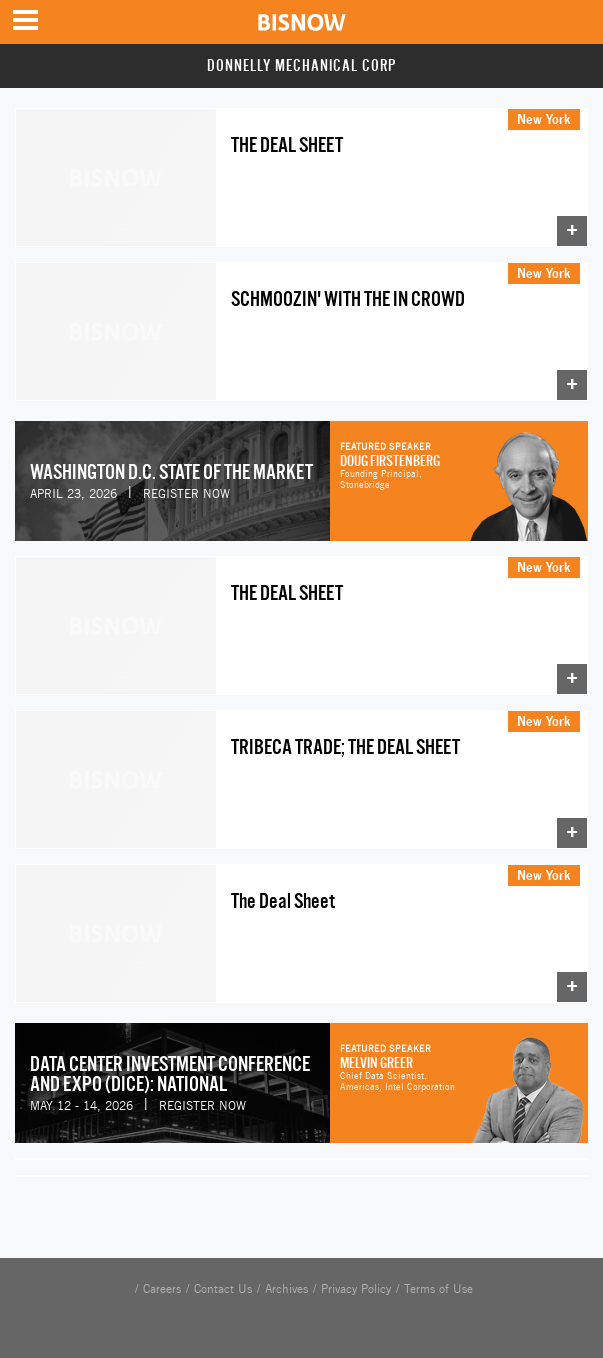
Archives (286, 1289)
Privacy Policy (356, 1289)
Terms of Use (438, 1289)
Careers (162, 1289)
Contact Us (223, 1289)
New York (544, 119)
